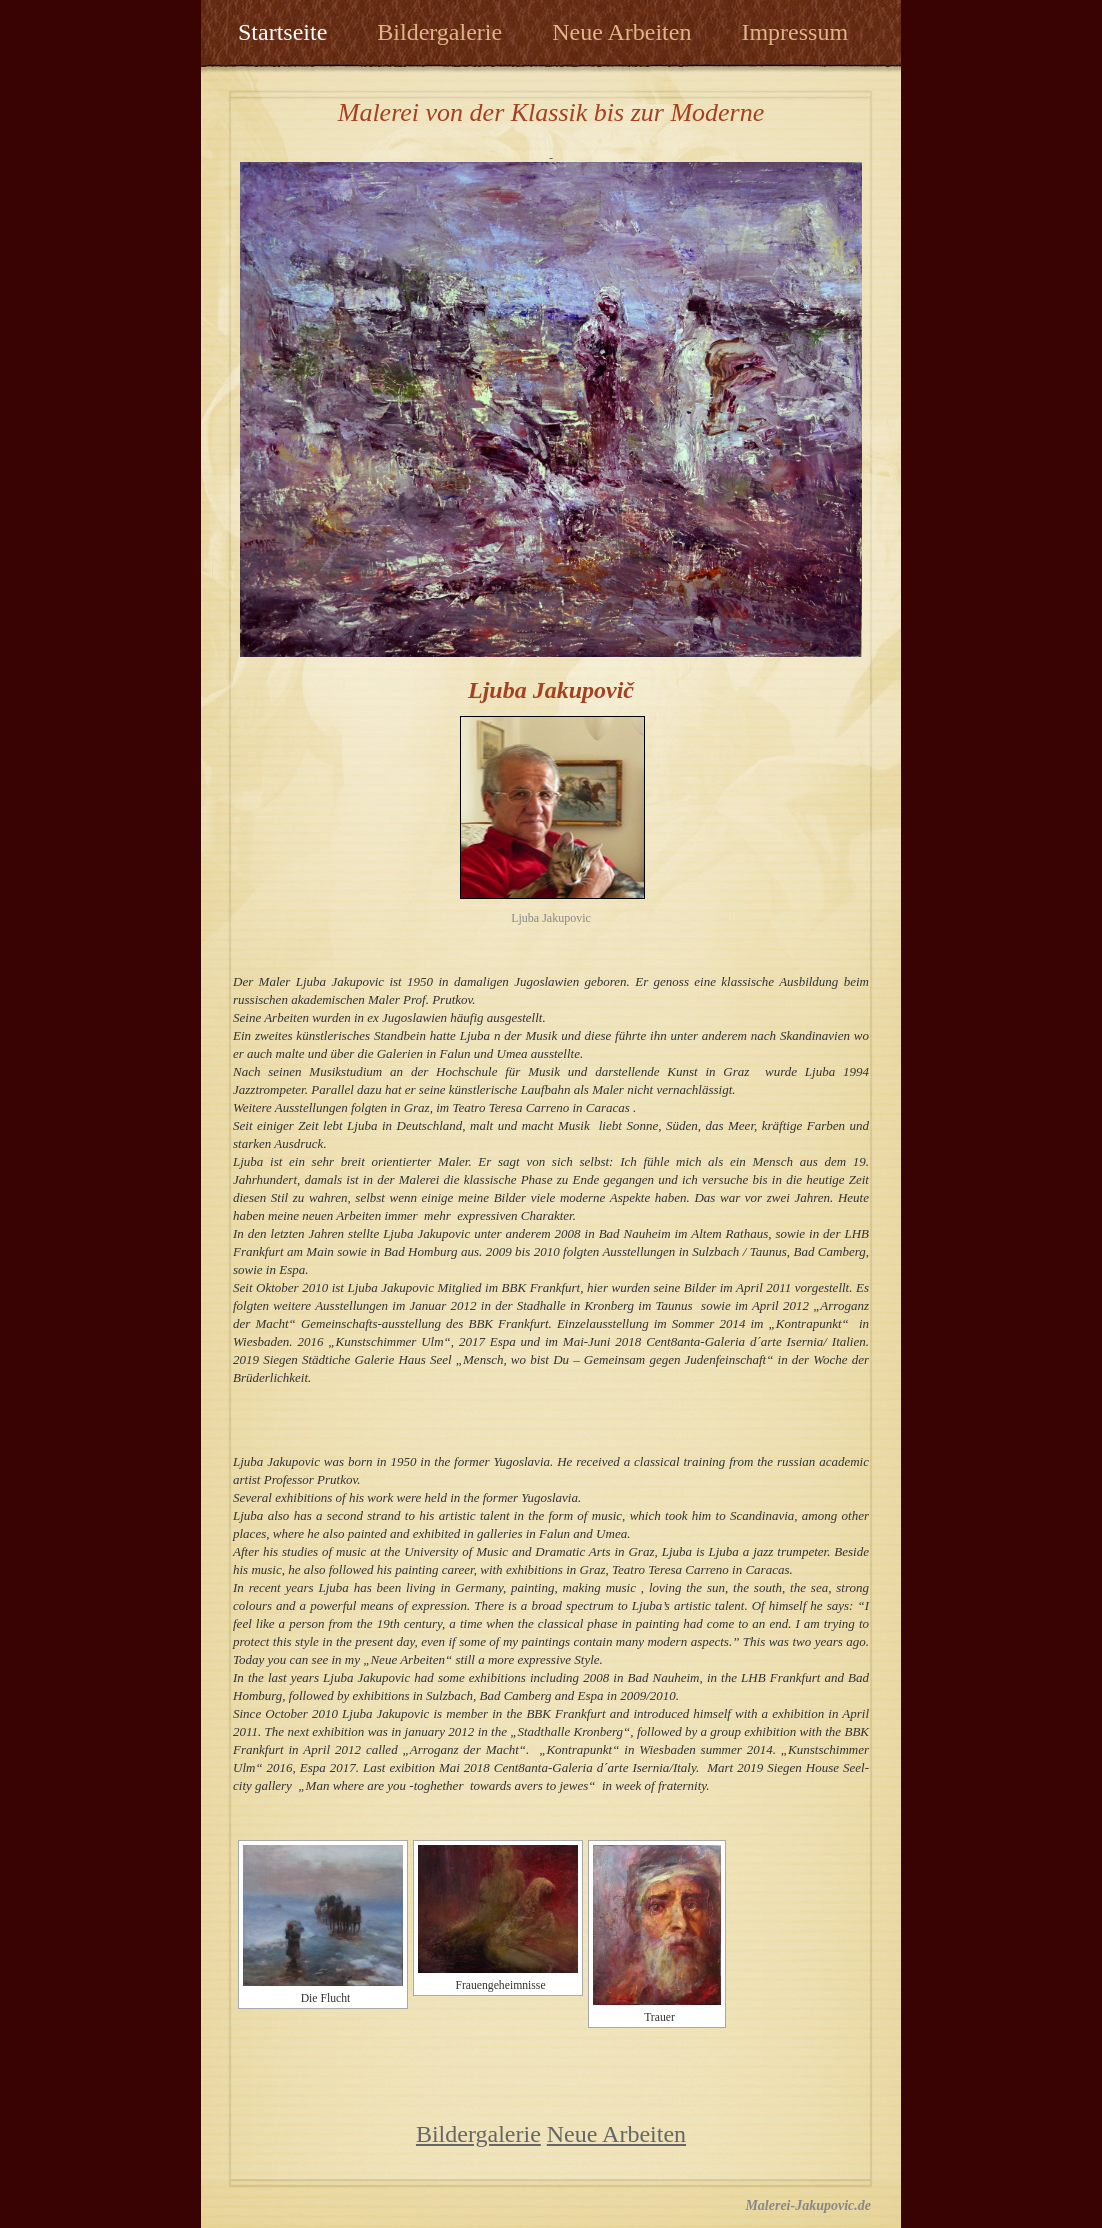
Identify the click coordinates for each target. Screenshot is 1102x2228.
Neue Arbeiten (621, 32)
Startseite (282, 32)
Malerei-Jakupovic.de (808, 2205)
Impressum (794, 32)
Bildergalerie (439, 32)
